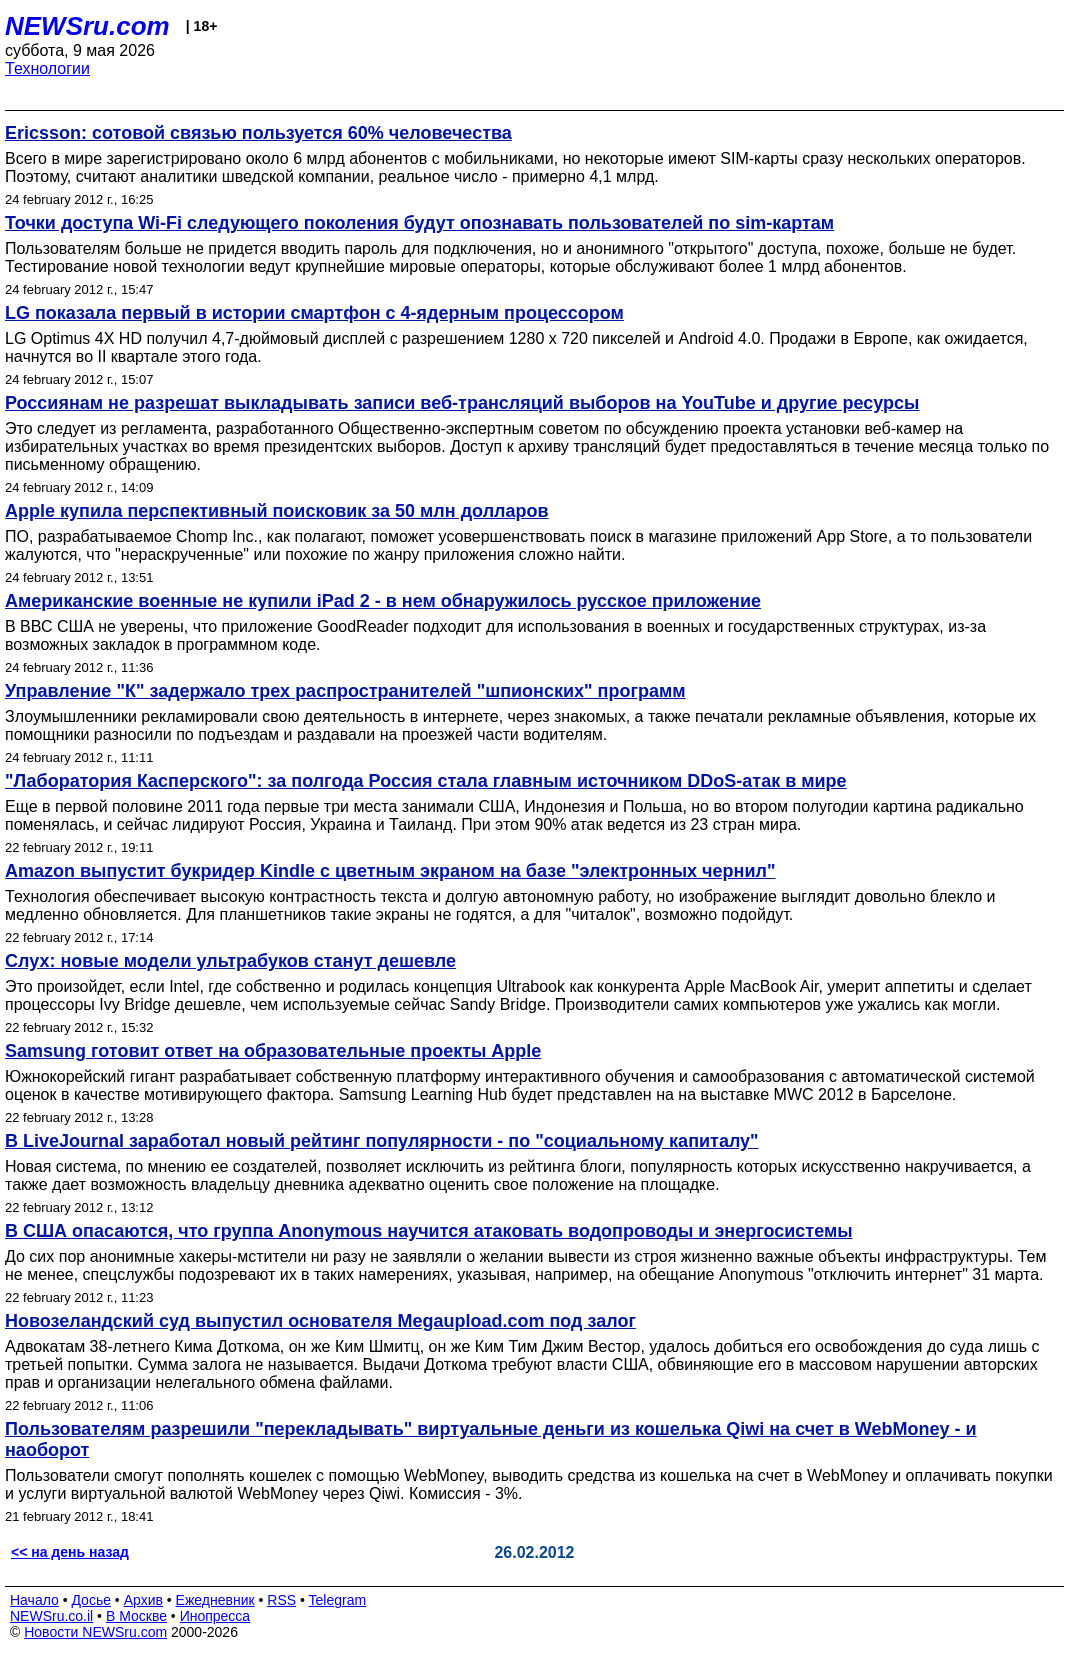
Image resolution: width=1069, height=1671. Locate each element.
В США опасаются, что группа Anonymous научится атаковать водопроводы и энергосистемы (429, 1231)
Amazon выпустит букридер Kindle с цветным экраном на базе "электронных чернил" (390, 871)
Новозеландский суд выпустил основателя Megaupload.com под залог (320, 1321)
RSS (281, 1600)
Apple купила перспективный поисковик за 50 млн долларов (277, 511)
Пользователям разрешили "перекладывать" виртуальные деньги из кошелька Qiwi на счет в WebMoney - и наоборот (491, 1439)
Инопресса (215, 1616)
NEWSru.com (87, 26)
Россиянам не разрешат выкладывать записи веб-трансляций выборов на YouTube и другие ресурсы (462, 403)
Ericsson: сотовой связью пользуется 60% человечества (258, 133)
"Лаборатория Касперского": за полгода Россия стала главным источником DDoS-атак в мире (426, 781)
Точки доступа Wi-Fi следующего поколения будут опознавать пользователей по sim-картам (419, 223)
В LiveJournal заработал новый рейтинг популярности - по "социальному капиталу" (382, 1141)
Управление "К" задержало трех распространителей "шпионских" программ (345, 691)
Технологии (47, 68)
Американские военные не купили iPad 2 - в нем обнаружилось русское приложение (383, 601)
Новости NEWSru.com (95, 1632)
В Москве (136, 1616)
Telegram (338, 1600)
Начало (34, 1600)
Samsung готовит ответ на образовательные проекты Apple (273, 1051)
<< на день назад (70, 1552)
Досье (91, 1600)
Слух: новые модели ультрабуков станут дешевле (230, 961)
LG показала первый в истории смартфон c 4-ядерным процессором (314, 313)
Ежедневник (215, 1600)
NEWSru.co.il (51, 1616)
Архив (143, 1600)
